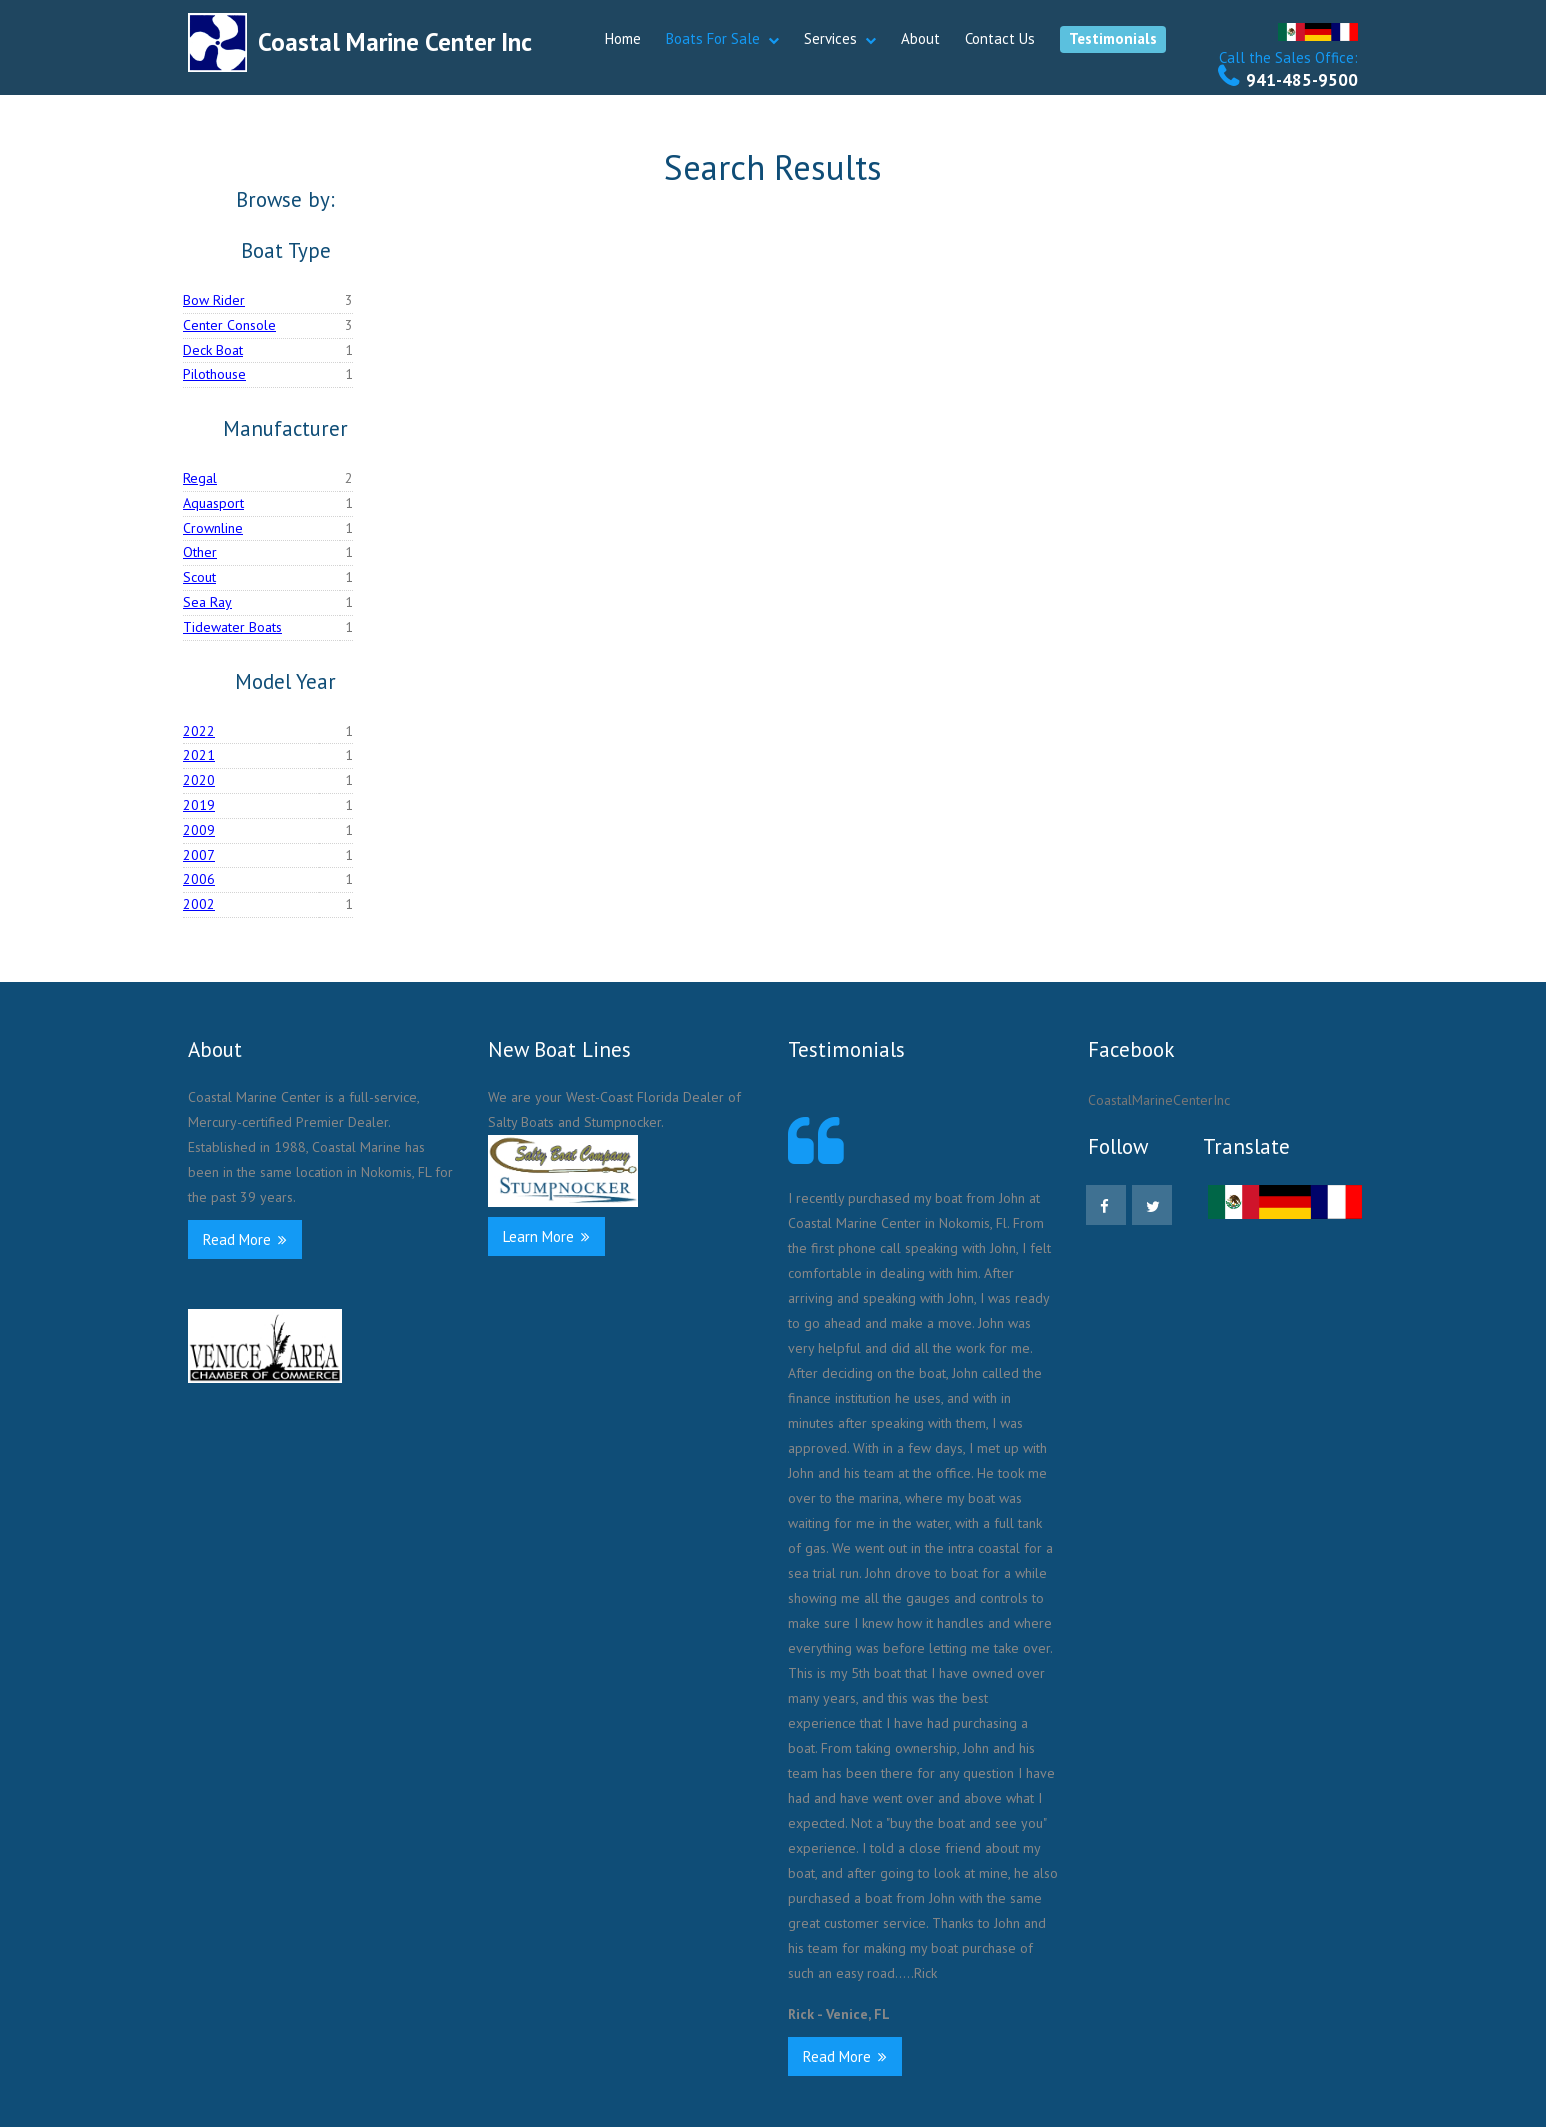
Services (830, 38)
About (920, 38)
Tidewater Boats (232, 627)
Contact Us (1000, 38)
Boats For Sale (713, 38)
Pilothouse (214, 374)
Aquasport (213, 503)
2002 (199, 904)
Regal (200, 478)
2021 (199, 755)
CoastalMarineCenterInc (1159, 1100)
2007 (199, 855)
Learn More (546, 1236)
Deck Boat (213, 350)
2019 (199, 805)
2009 (199, 830)
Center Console (229, 325)
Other (200, 552)
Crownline (213, 528)
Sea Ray (207, 602)
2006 (199, 879)
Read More (245, 1239)
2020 (199, 780)
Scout (199, 577)
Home (623, 38)
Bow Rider (214, 300)
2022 (199, 731)
